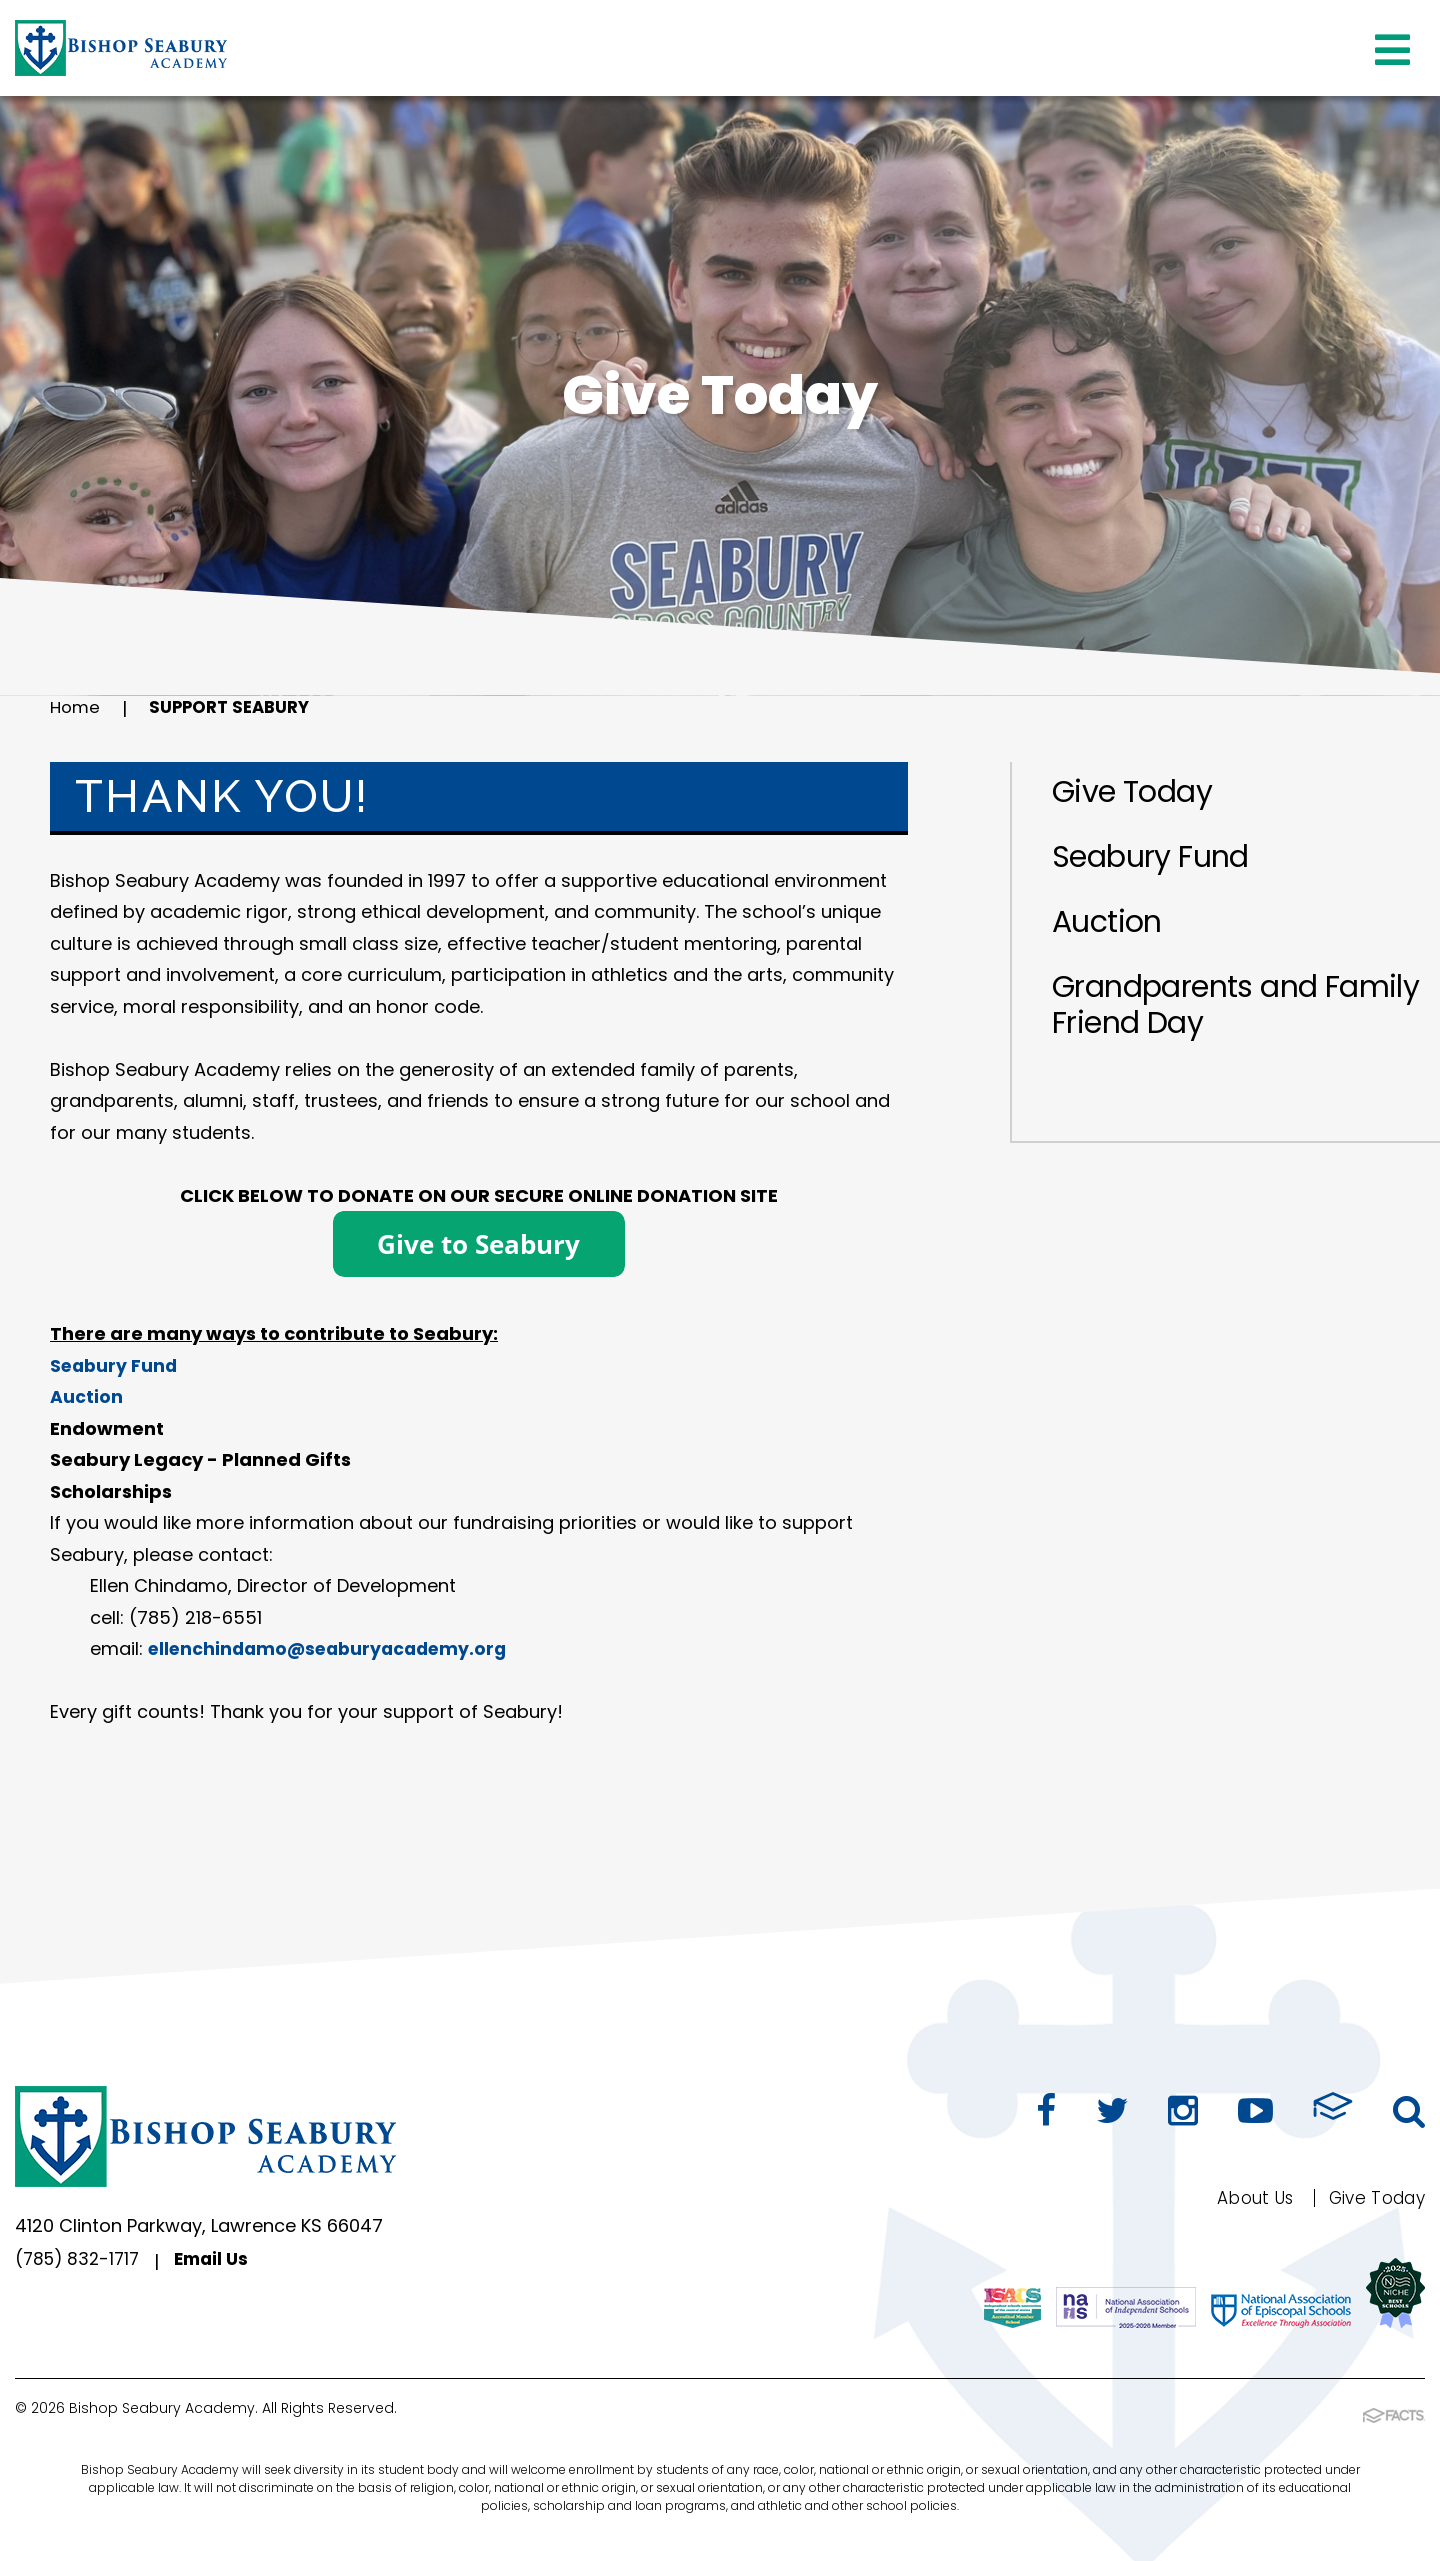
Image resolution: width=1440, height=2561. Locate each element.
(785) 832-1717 (80, 2261)
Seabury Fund (1150, 857)
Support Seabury (239, 708)
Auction (1107, 922)
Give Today (1132, 792)
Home (76, 708)
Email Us (220, 2261)
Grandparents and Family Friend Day (1235, 1005)
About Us (1244, 2197)
